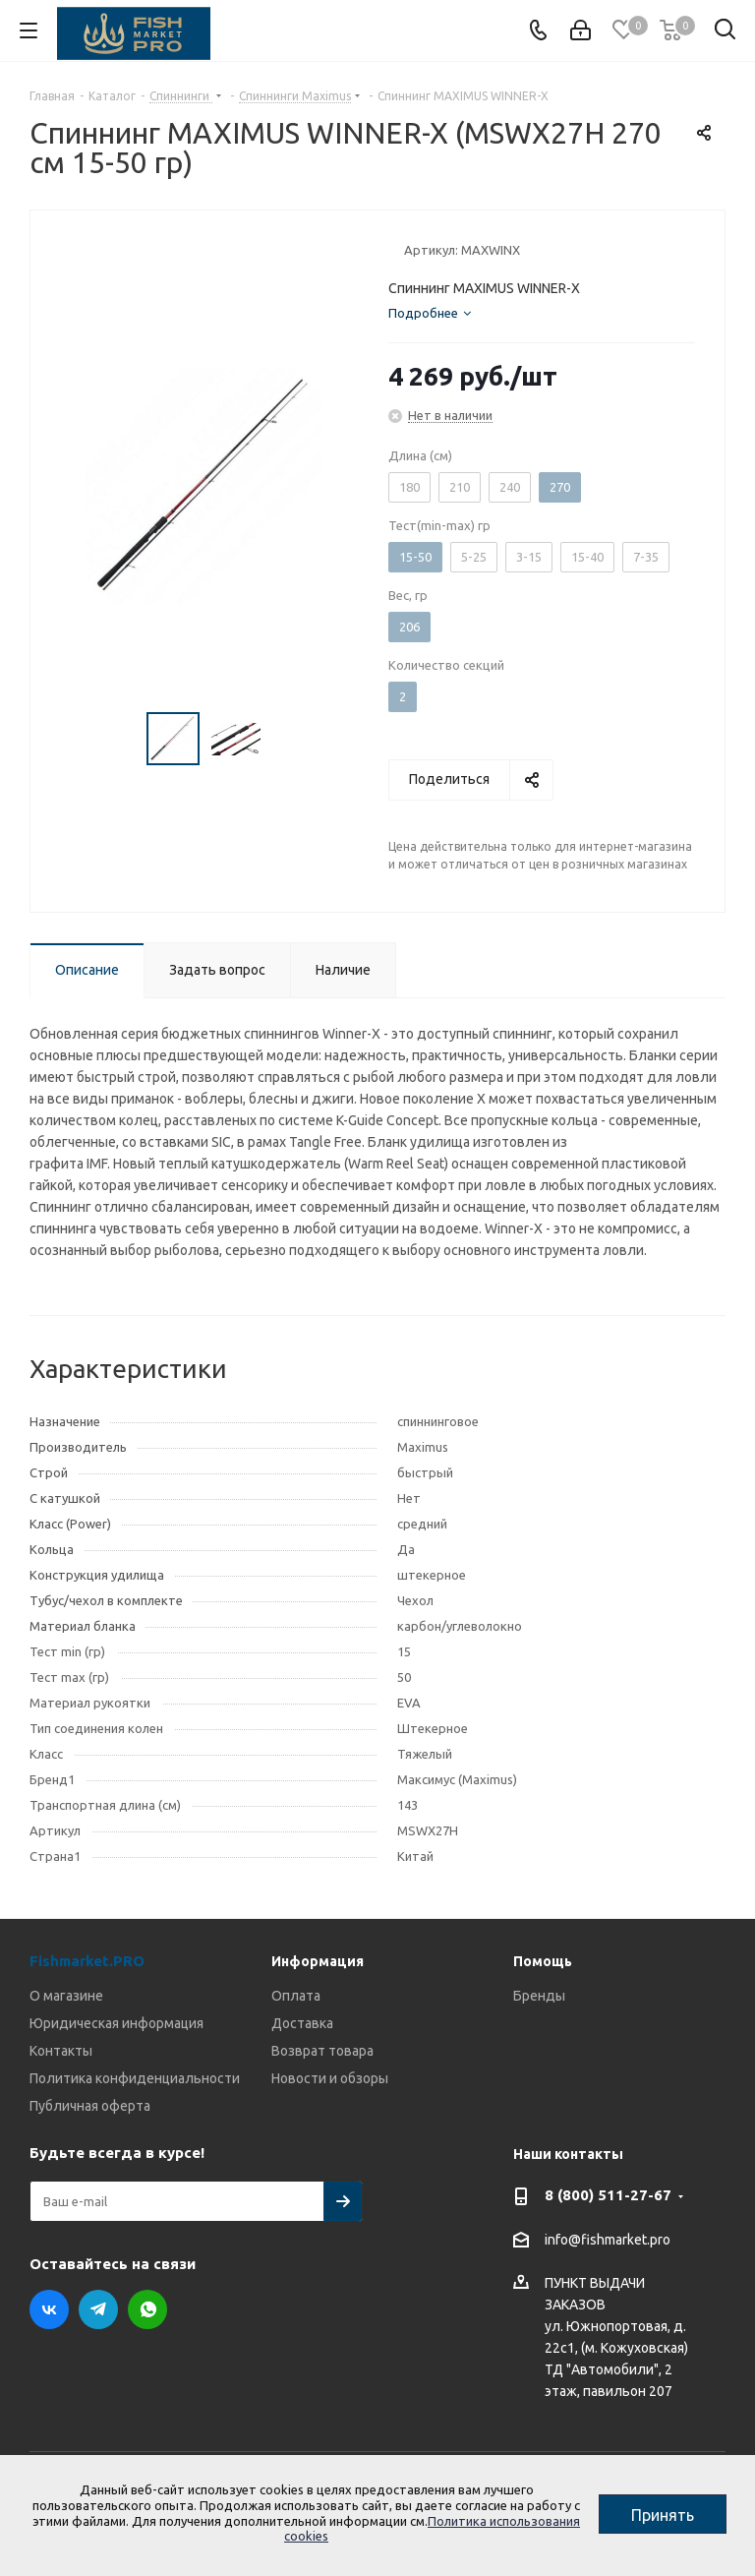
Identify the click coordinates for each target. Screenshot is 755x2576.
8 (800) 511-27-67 (608, 2195)
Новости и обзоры (329, 2078)
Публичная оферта (89, 2106)
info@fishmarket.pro (607, 2239)
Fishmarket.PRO (87, 1960)
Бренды (539, 1996)
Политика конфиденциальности (134, 2078)
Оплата (295, 1996)
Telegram (98, 2309)
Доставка (302, 2023)
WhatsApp (147, 2309)
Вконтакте (49, 2309)
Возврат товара (322, 2051)
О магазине (66, 1996)
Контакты (60, 2051)
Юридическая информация (116, 2023)
